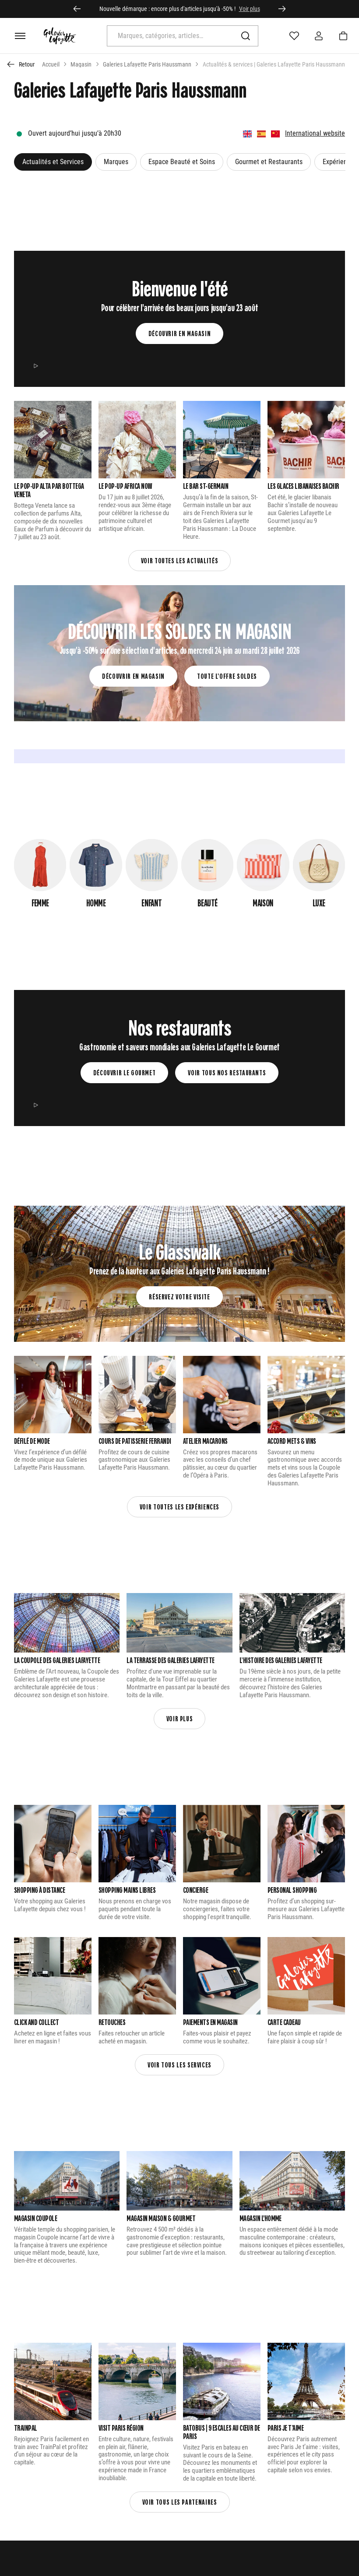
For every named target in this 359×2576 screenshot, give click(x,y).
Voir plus (249, 8)
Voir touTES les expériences (179, 1506)
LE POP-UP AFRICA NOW (125, 486)
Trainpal (25, 2427)
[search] (182, 41)
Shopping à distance (39, 1890)
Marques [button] (116, 162)
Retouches (112, 2022)
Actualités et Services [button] (53, 162)
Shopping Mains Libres (127, 1890)
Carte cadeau (284, 2022)
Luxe (319, 902)
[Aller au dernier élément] (77, 8)
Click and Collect (36, 2022)
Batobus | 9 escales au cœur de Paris (221, 2432)
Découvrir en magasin (179, 333)
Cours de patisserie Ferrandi (135, 1441)
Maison (263, 902)
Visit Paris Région (121, 2427)
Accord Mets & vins (291, 1441)
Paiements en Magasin (210, 2022)
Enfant (151, 902)
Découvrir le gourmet (124, 1072)
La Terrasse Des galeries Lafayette (171, 1660)
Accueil (51, 64)
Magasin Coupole (35, 2218)
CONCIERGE (195, 1890)
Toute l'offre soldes (227, 676)
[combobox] (172, 36)
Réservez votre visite (179, 1296)
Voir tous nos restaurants (227, 1072)
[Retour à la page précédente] (21, 64)
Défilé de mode (32, 1441)
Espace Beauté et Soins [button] (181, 162)
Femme (40, 902)
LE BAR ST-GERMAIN (205, 486)
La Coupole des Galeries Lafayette (57, 1660)
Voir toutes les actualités (179, 560)
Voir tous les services (179, 2064)
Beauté (207, 902)
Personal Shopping (292, 1890)
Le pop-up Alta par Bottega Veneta (49, 490)
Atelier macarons (205, 1441)
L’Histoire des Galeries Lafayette (280, 1660)
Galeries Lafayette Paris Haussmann (147, 64)
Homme (96, 902)
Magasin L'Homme (260, 2218)
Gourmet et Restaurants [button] (269, 162)
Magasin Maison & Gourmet (161, 2218)
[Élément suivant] (282, 8)
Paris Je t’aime (285, 2427)
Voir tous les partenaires (179, 2501)
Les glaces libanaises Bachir (303, 486)
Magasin (81, 64)
